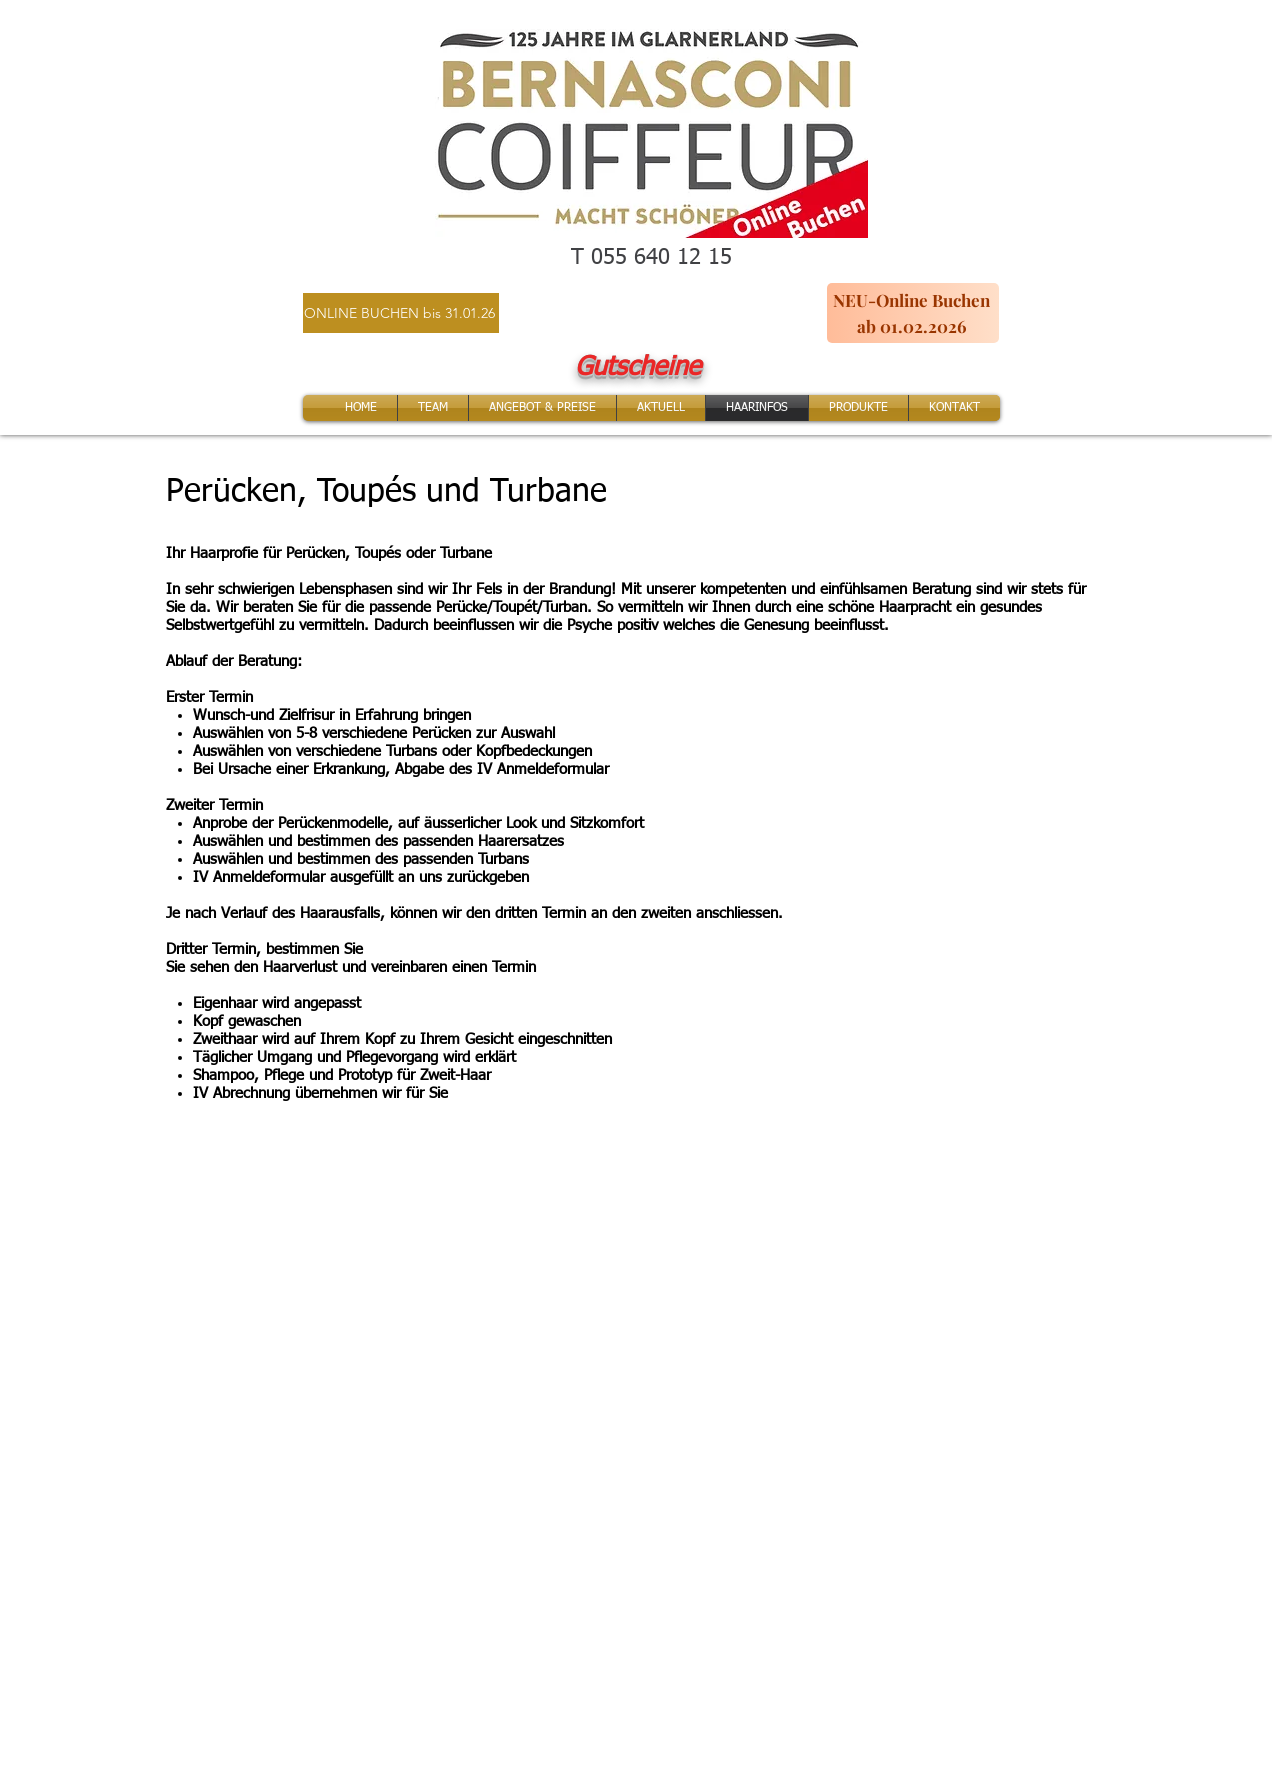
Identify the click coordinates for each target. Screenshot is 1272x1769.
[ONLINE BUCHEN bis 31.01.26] (401, 313)
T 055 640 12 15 (651, 258)
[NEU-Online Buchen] (913, 300)
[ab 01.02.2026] (913, 326)
